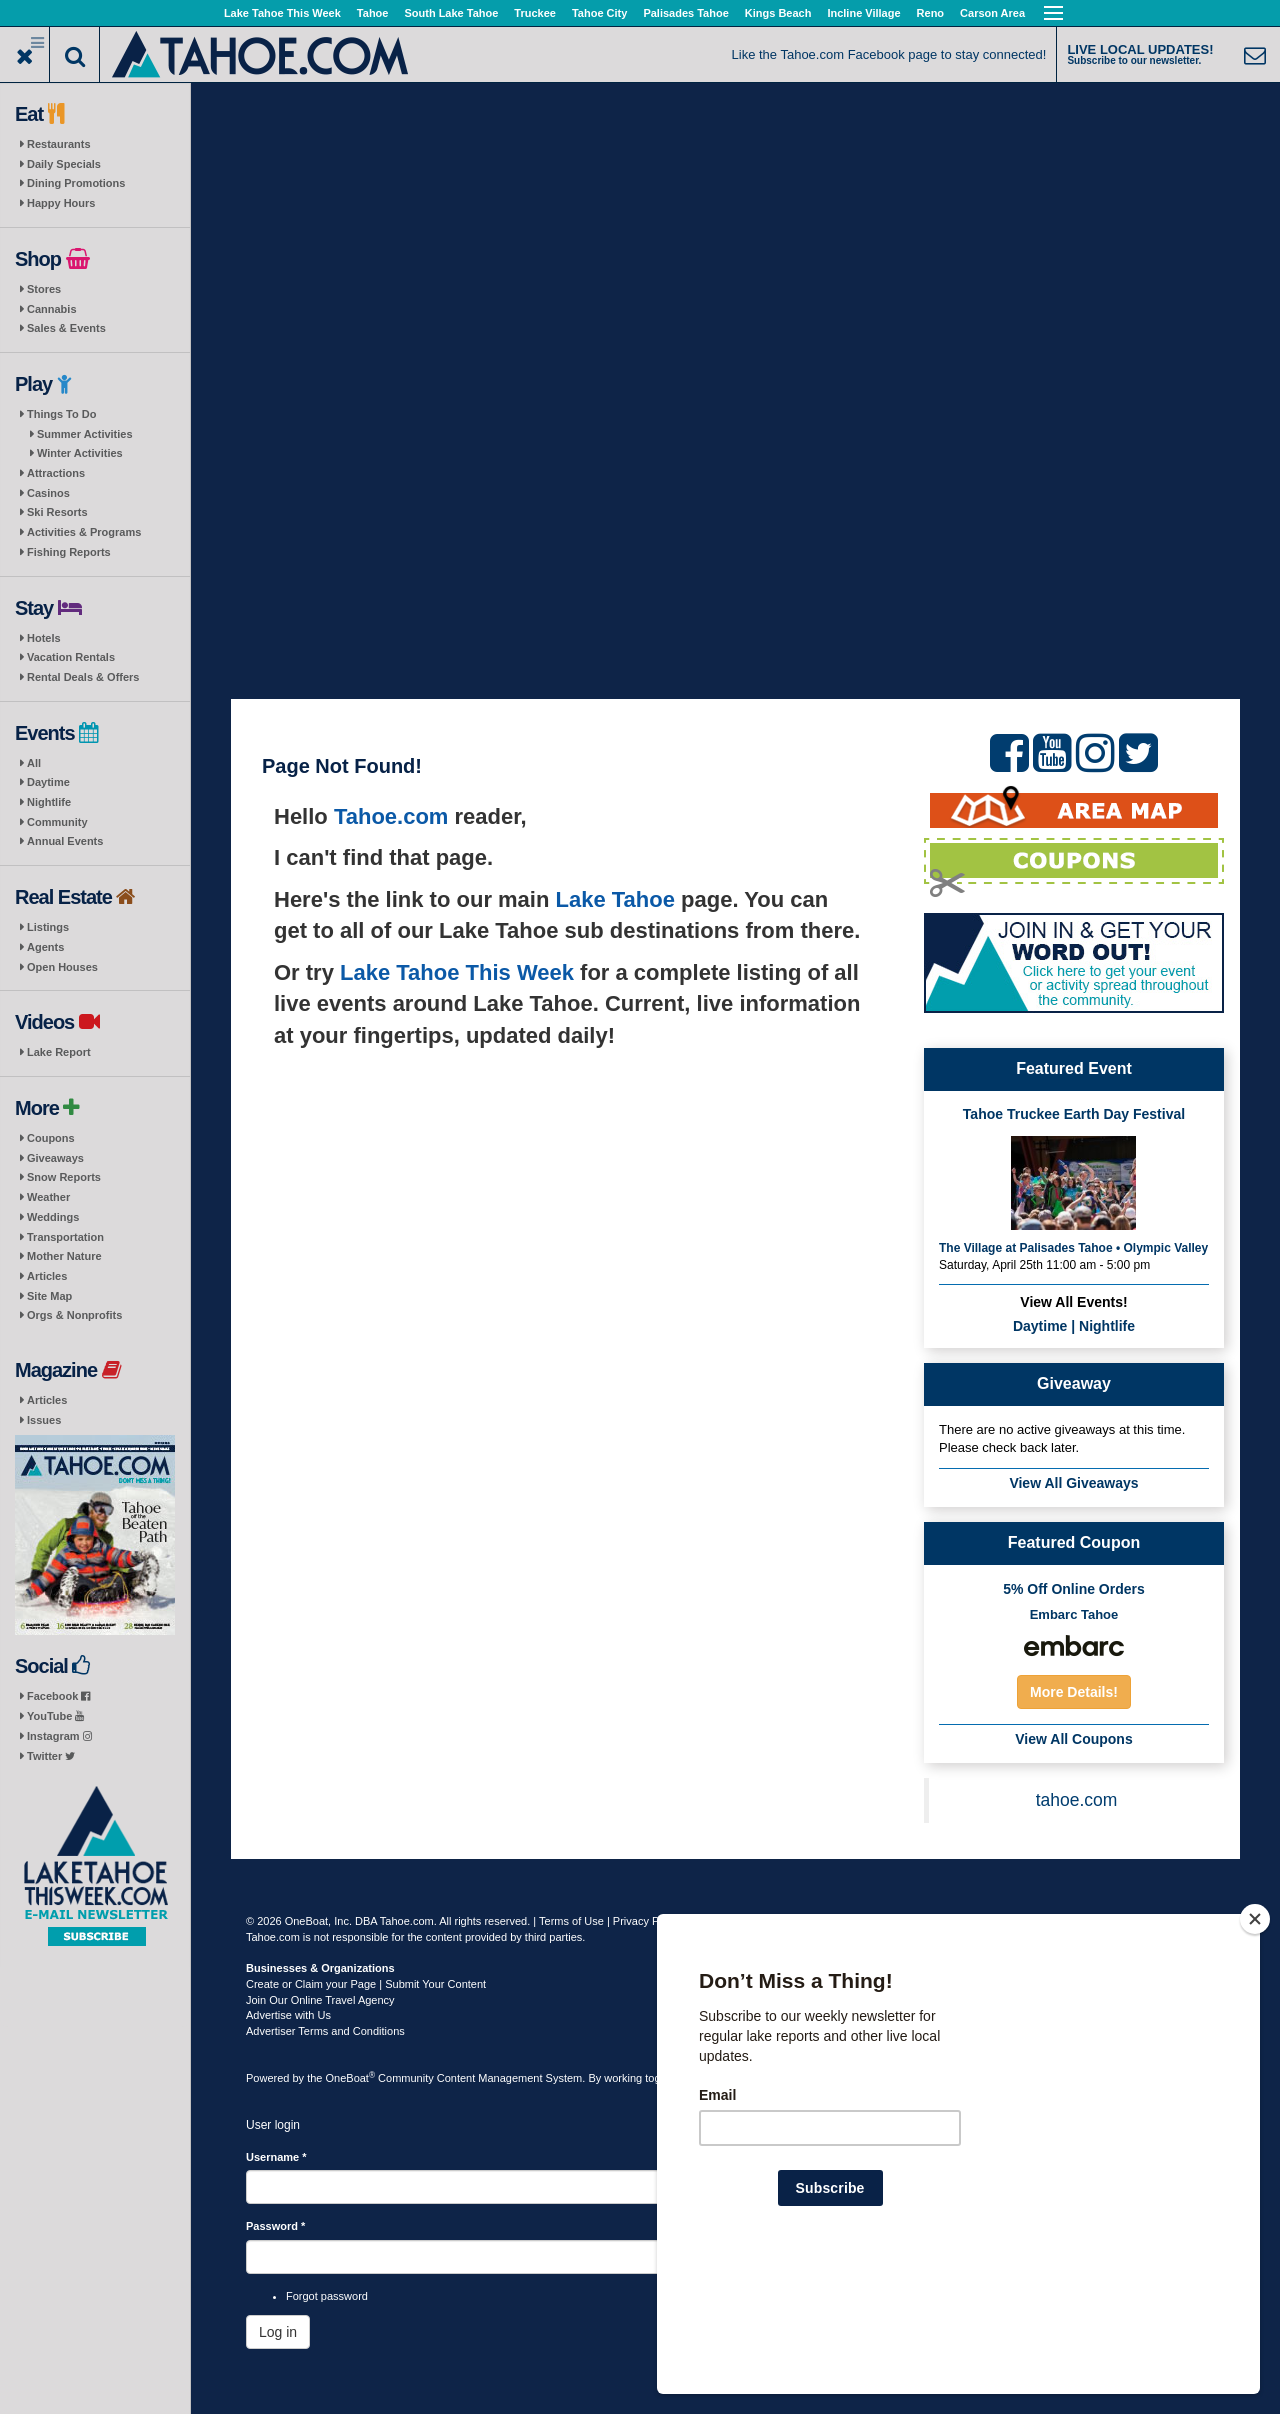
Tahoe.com (391, 816)
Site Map (49, 1296)
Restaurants (59, 144)
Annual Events (65, 841)
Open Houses (62, 967)
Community (57, 822)
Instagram (59, 1736)
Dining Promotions (76, 183)
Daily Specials (64, 164)
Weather (48, 1197)
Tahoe (373, 13)
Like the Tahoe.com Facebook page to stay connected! (889, 54)
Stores (44, 289)
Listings (48, 927)
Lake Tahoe (615, 899)
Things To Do (61, 414)
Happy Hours (61, 203)
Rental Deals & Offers (83, 677)
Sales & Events (66, 328)
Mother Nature (64, 1256)
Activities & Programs (84, 532)
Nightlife (49, 802)
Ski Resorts (57, 512)
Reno (931, 13)
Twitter (51, 1756)
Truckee (535, 13)
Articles (47, 1276)
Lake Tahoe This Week (282, 13)
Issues (44, 1420)
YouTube (55, 1716)
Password (275, 2226)
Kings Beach (778, 13)
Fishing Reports (69, 552)
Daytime (48, 782)
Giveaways (55, 1158)
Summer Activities (85, 434)
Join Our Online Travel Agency (320, 2000)
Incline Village (863, 13)
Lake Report (59, 1052)
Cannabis (52, 309)
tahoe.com (1077, 1800)
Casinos (48, 493)
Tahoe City (599, 13)
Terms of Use (571, 1921)
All (34, 763)
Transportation (65, 1237)
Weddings (53, 1217)
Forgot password (327, 2296)
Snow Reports (64, 1177)
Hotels (44, 638)
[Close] (1255, 2048)
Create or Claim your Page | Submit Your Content (366, 1984)
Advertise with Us (288, 2015)
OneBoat (351, 2078)
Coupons (51, 1138)
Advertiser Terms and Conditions (325, 2031)
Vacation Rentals (71, 657)
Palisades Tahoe (685, 13)
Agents (45, 947)
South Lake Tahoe (451, 13)
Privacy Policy (647, 1921)
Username (276, 2157)
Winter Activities (80, 453)
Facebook (58, 1696)
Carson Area (992, 13)
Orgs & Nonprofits (74, 1315)
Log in (278, 2332)
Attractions (56, 473)
